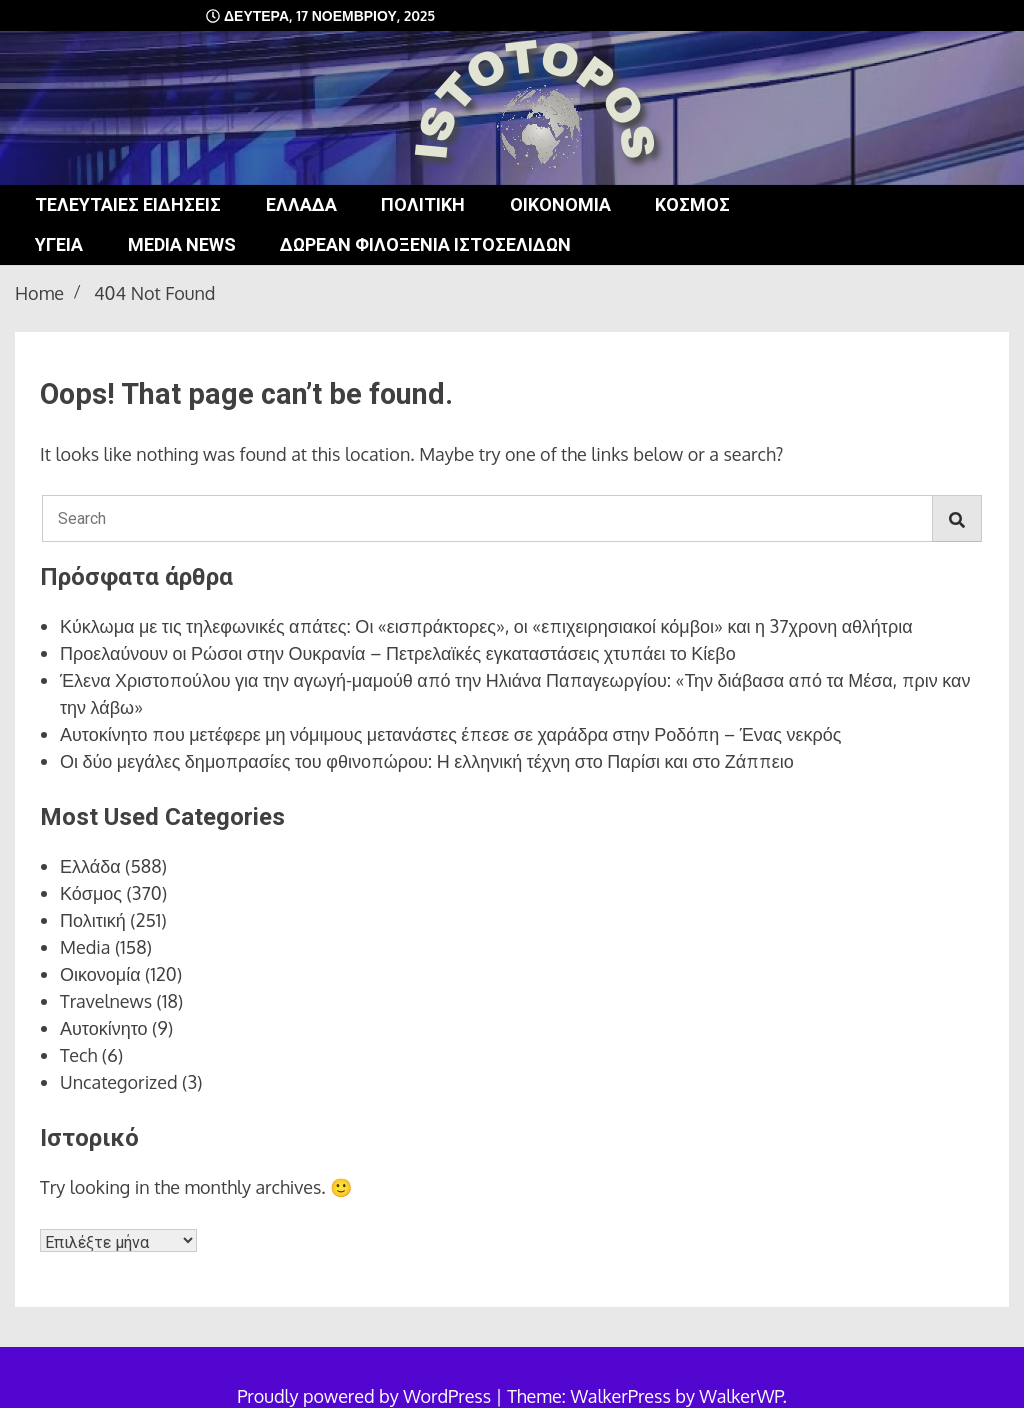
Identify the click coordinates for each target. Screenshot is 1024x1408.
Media (85, 947)
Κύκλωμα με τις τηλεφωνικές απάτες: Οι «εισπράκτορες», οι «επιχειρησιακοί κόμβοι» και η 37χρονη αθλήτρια (486, 626)
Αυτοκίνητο (104, 1028)
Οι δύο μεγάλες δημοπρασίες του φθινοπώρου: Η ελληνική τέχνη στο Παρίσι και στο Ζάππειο (427, 761)
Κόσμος (692, 204)
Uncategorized (119, 1082)
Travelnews (106, 1001)
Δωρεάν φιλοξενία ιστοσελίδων (425, 244)
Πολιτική (423, 204)
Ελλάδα (301, 204)
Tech (78, 1055)
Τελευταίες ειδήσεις (128, 204)
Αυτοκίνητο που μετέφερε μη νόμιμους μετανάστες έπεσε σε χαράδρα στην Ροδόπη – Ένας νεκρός (450, 734)
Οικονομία (560, 204)
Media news (182, 244)
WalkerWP (740, 1396)
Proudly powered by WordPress (366, 1396)
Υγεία (59, 244)
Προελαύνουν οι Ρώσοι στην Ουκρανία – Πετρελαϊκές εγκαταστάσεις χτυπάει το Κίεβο (398, 653)
